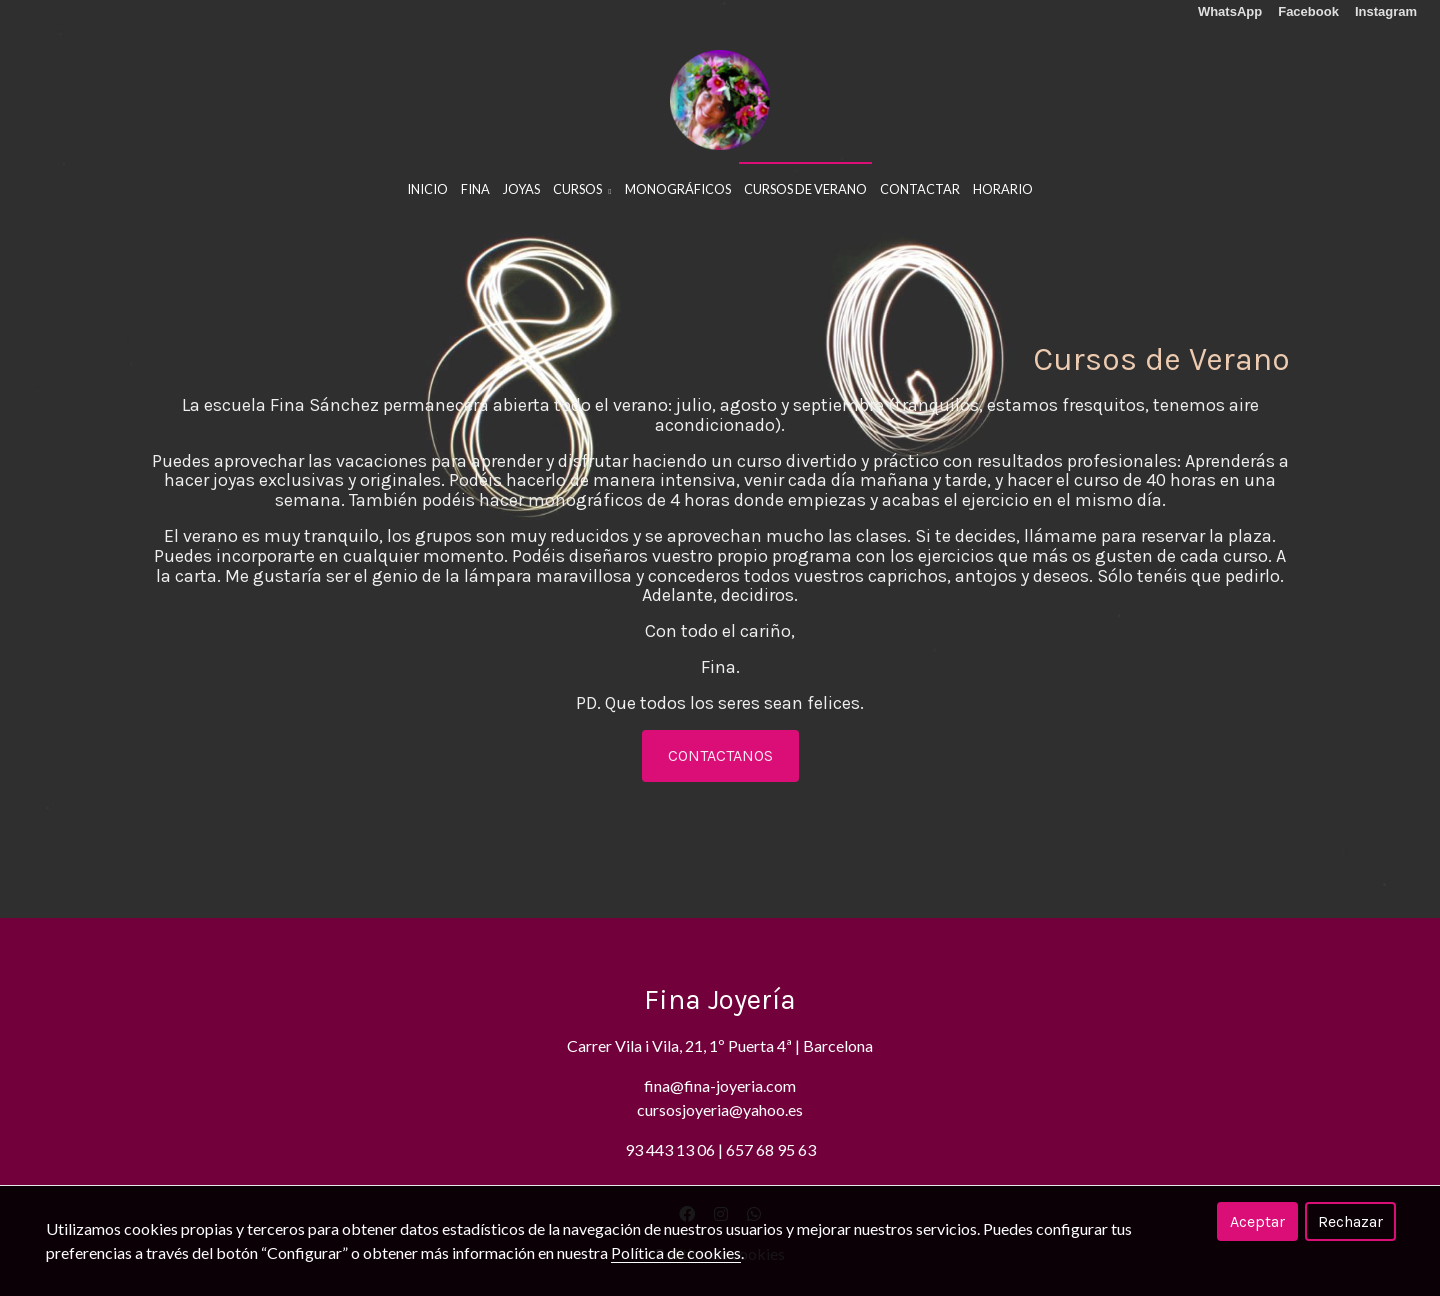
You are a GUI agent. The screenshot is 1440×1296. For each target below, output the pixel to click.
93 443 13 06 (670, 1149)
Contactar (920, 189)
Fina (475, 189)
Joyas (521, 189)
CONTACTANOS (720, 755)
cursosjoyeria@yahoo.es (720, 1109)
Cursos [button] (582, 189)
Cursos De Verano (805, 189)
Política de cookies (676, 1252)
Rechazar (1350, 1221)
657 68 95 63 (771, 1149)
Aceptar (1257, 1221)
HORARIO (1003, 189)
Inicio (427, 189)
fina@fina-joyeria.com (720, 1085)
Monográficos (678, 189)
